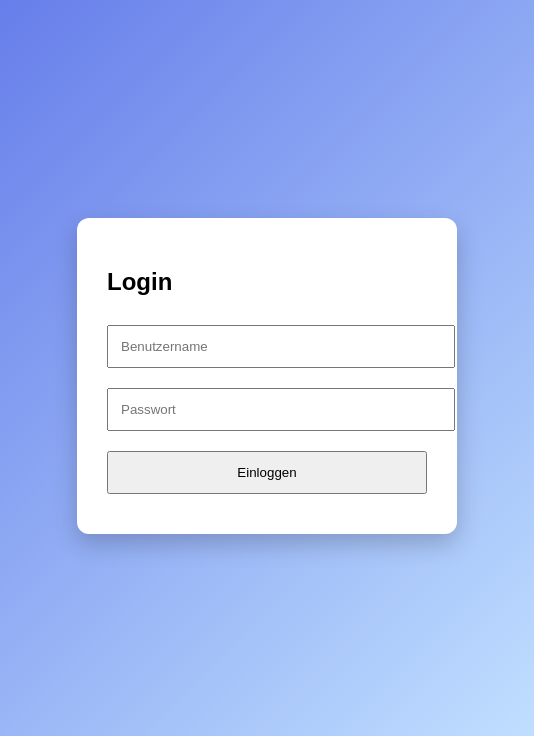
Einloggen (266, 472)
